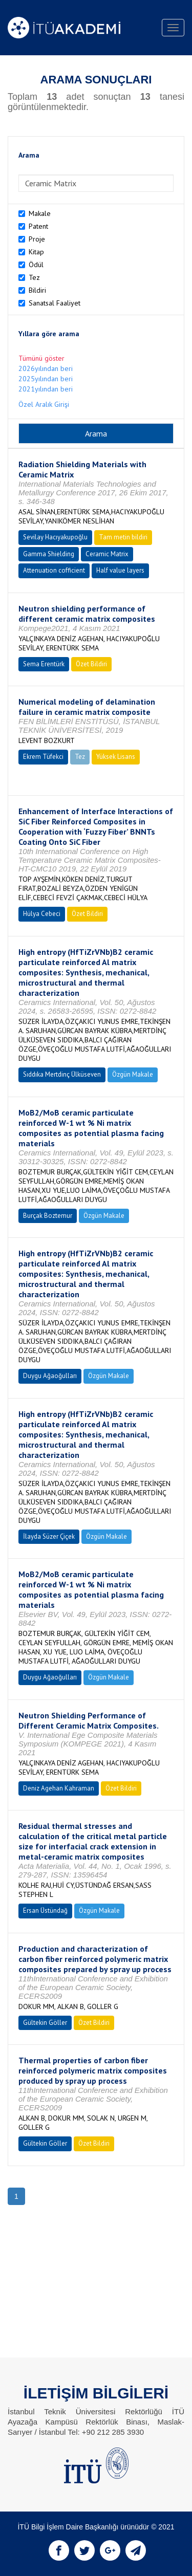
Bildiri (37, 290)
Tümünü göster (41, 358)
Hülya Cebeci (41, 913)
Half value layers (120, 570)
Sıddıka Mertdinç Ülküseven (62, 1074)
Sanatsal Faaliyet (54, 303)
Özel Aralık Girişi (43, 404)
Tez (34, 277)
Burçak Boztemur (47, 1215)
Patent (38, 226)
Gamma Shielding (48, 554)
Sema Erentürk (44, 664)
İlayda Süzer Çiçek (49, 1536)
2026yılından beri (45, 368)
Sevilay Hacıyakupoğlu (55, 537)
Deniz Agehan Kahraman (58, 1788)
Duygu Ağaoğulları (50, 1375)
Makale (40, 213)
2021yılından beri (45, 389)
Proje (37, 239)
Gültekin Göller (45, 2022)
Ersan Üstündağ (45, 1910)
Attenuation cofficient (54, 570)
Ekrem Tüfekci (43, 756)
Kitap (36, 251)
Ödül (36, 264)
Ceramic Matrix (107, 554)
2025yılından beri (45, 378)
